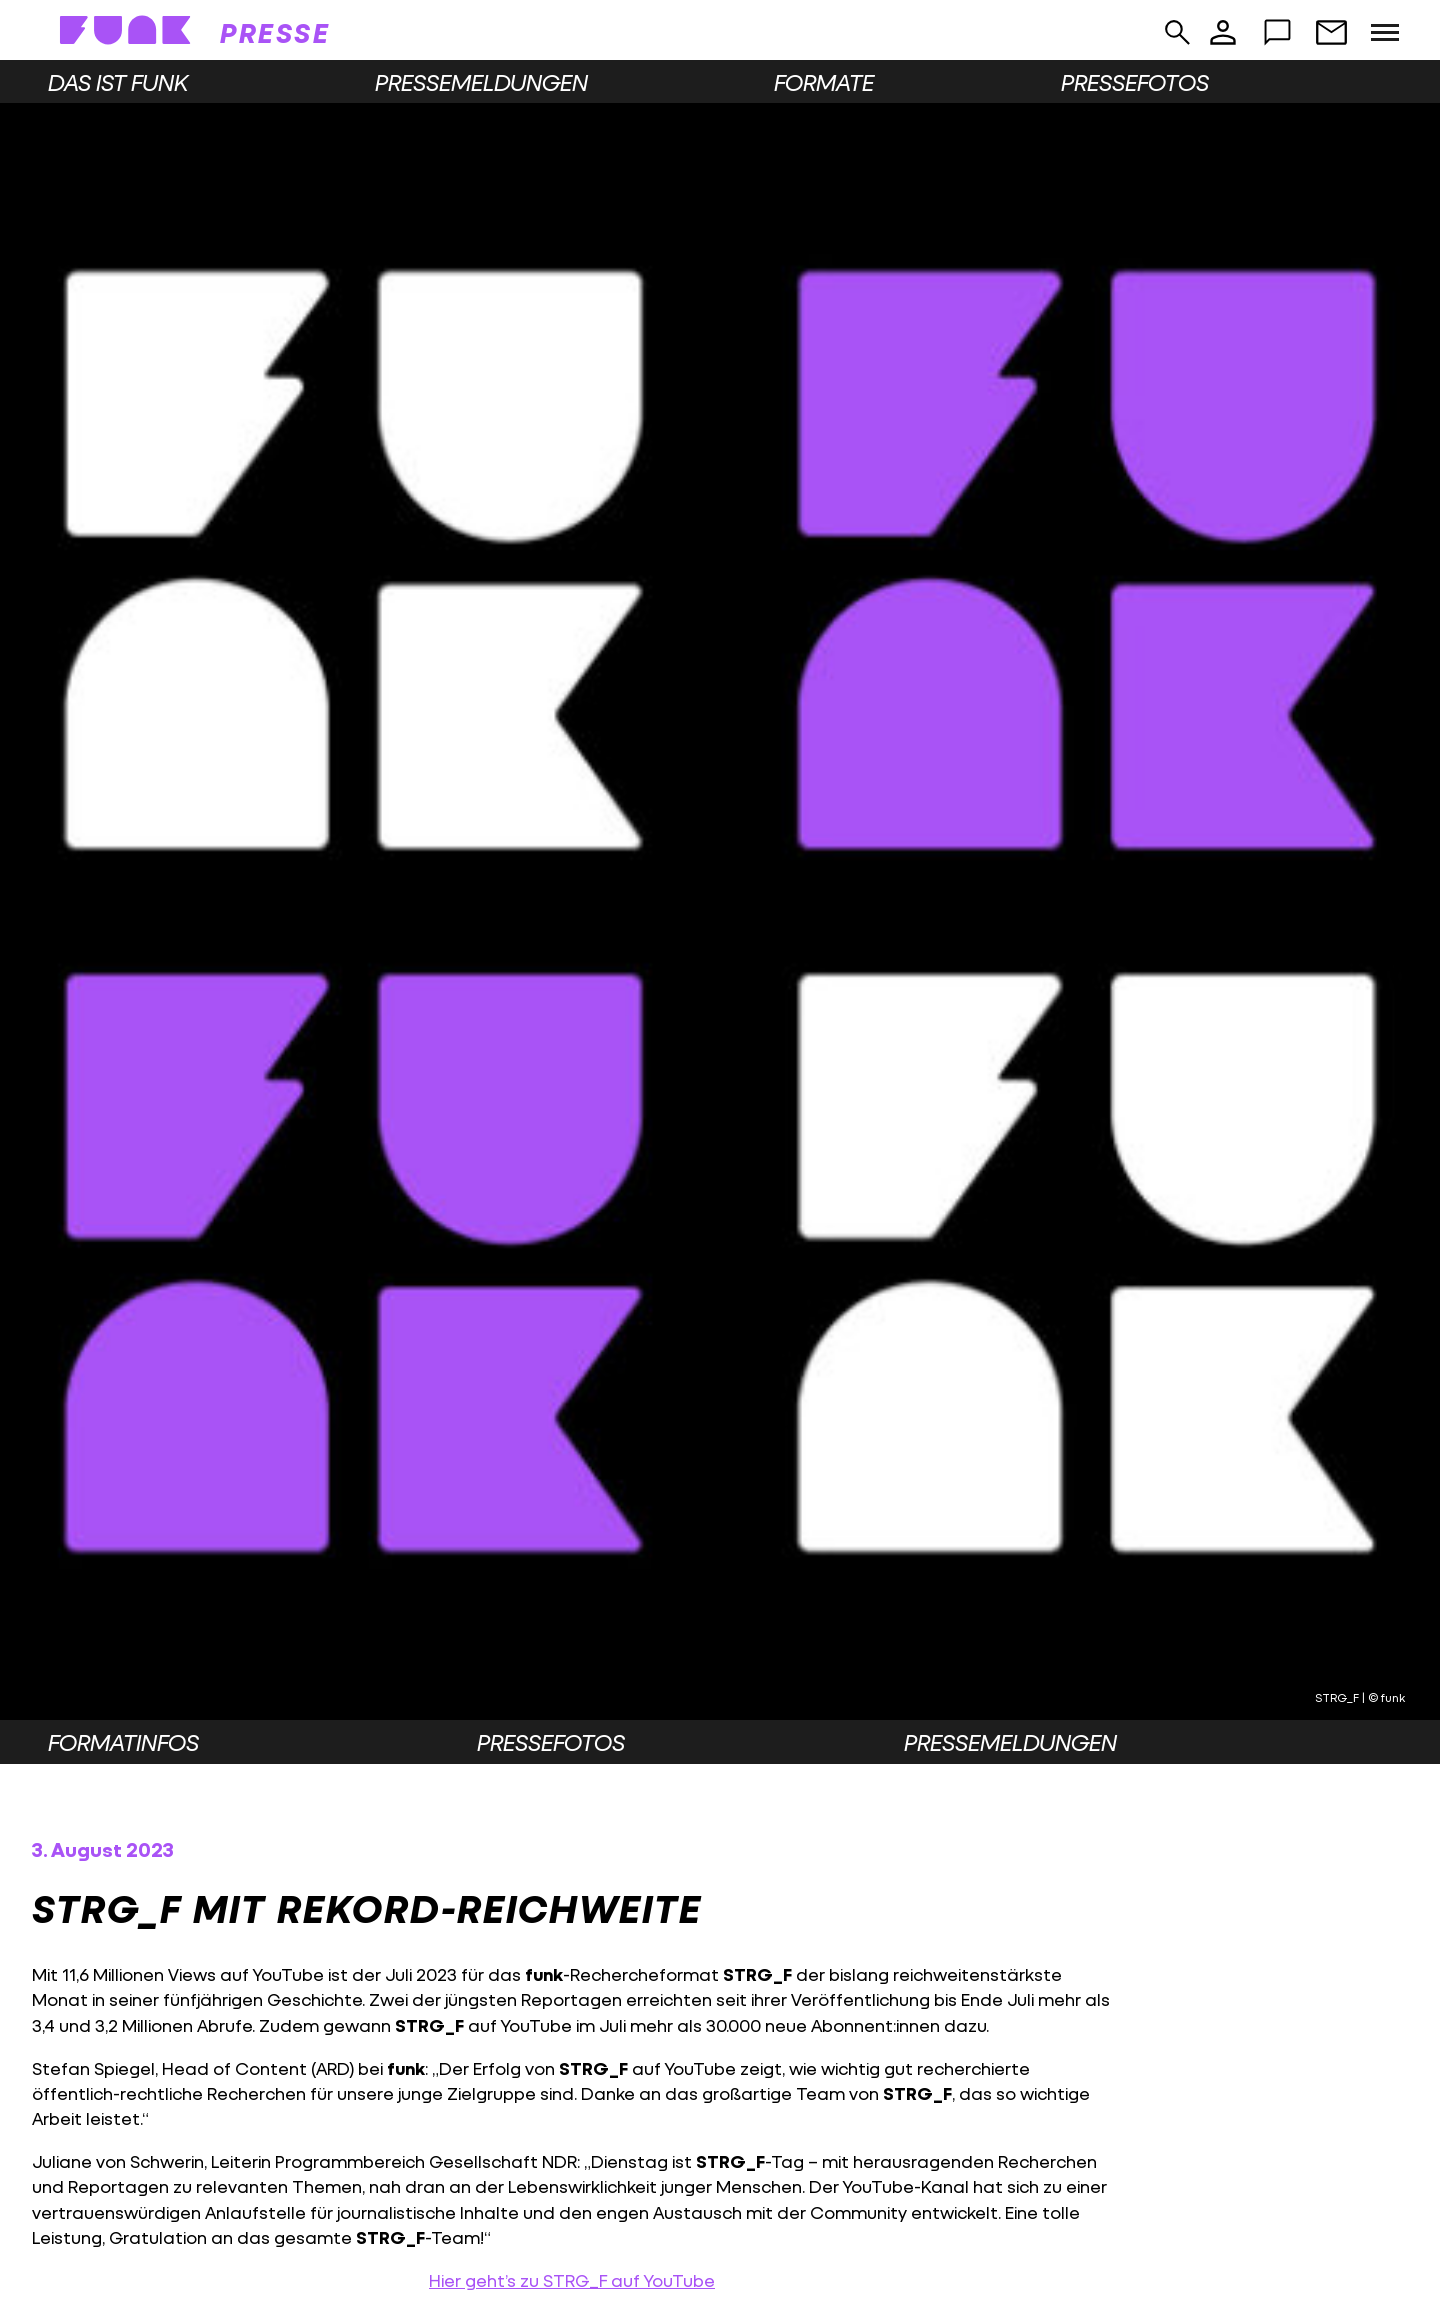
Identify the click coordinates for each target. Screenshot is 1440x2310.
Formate (824, 82)
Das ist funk (118, 82)
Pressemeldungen (481, 82)
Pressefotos (1135, 82)
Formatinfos (123, 1742)
